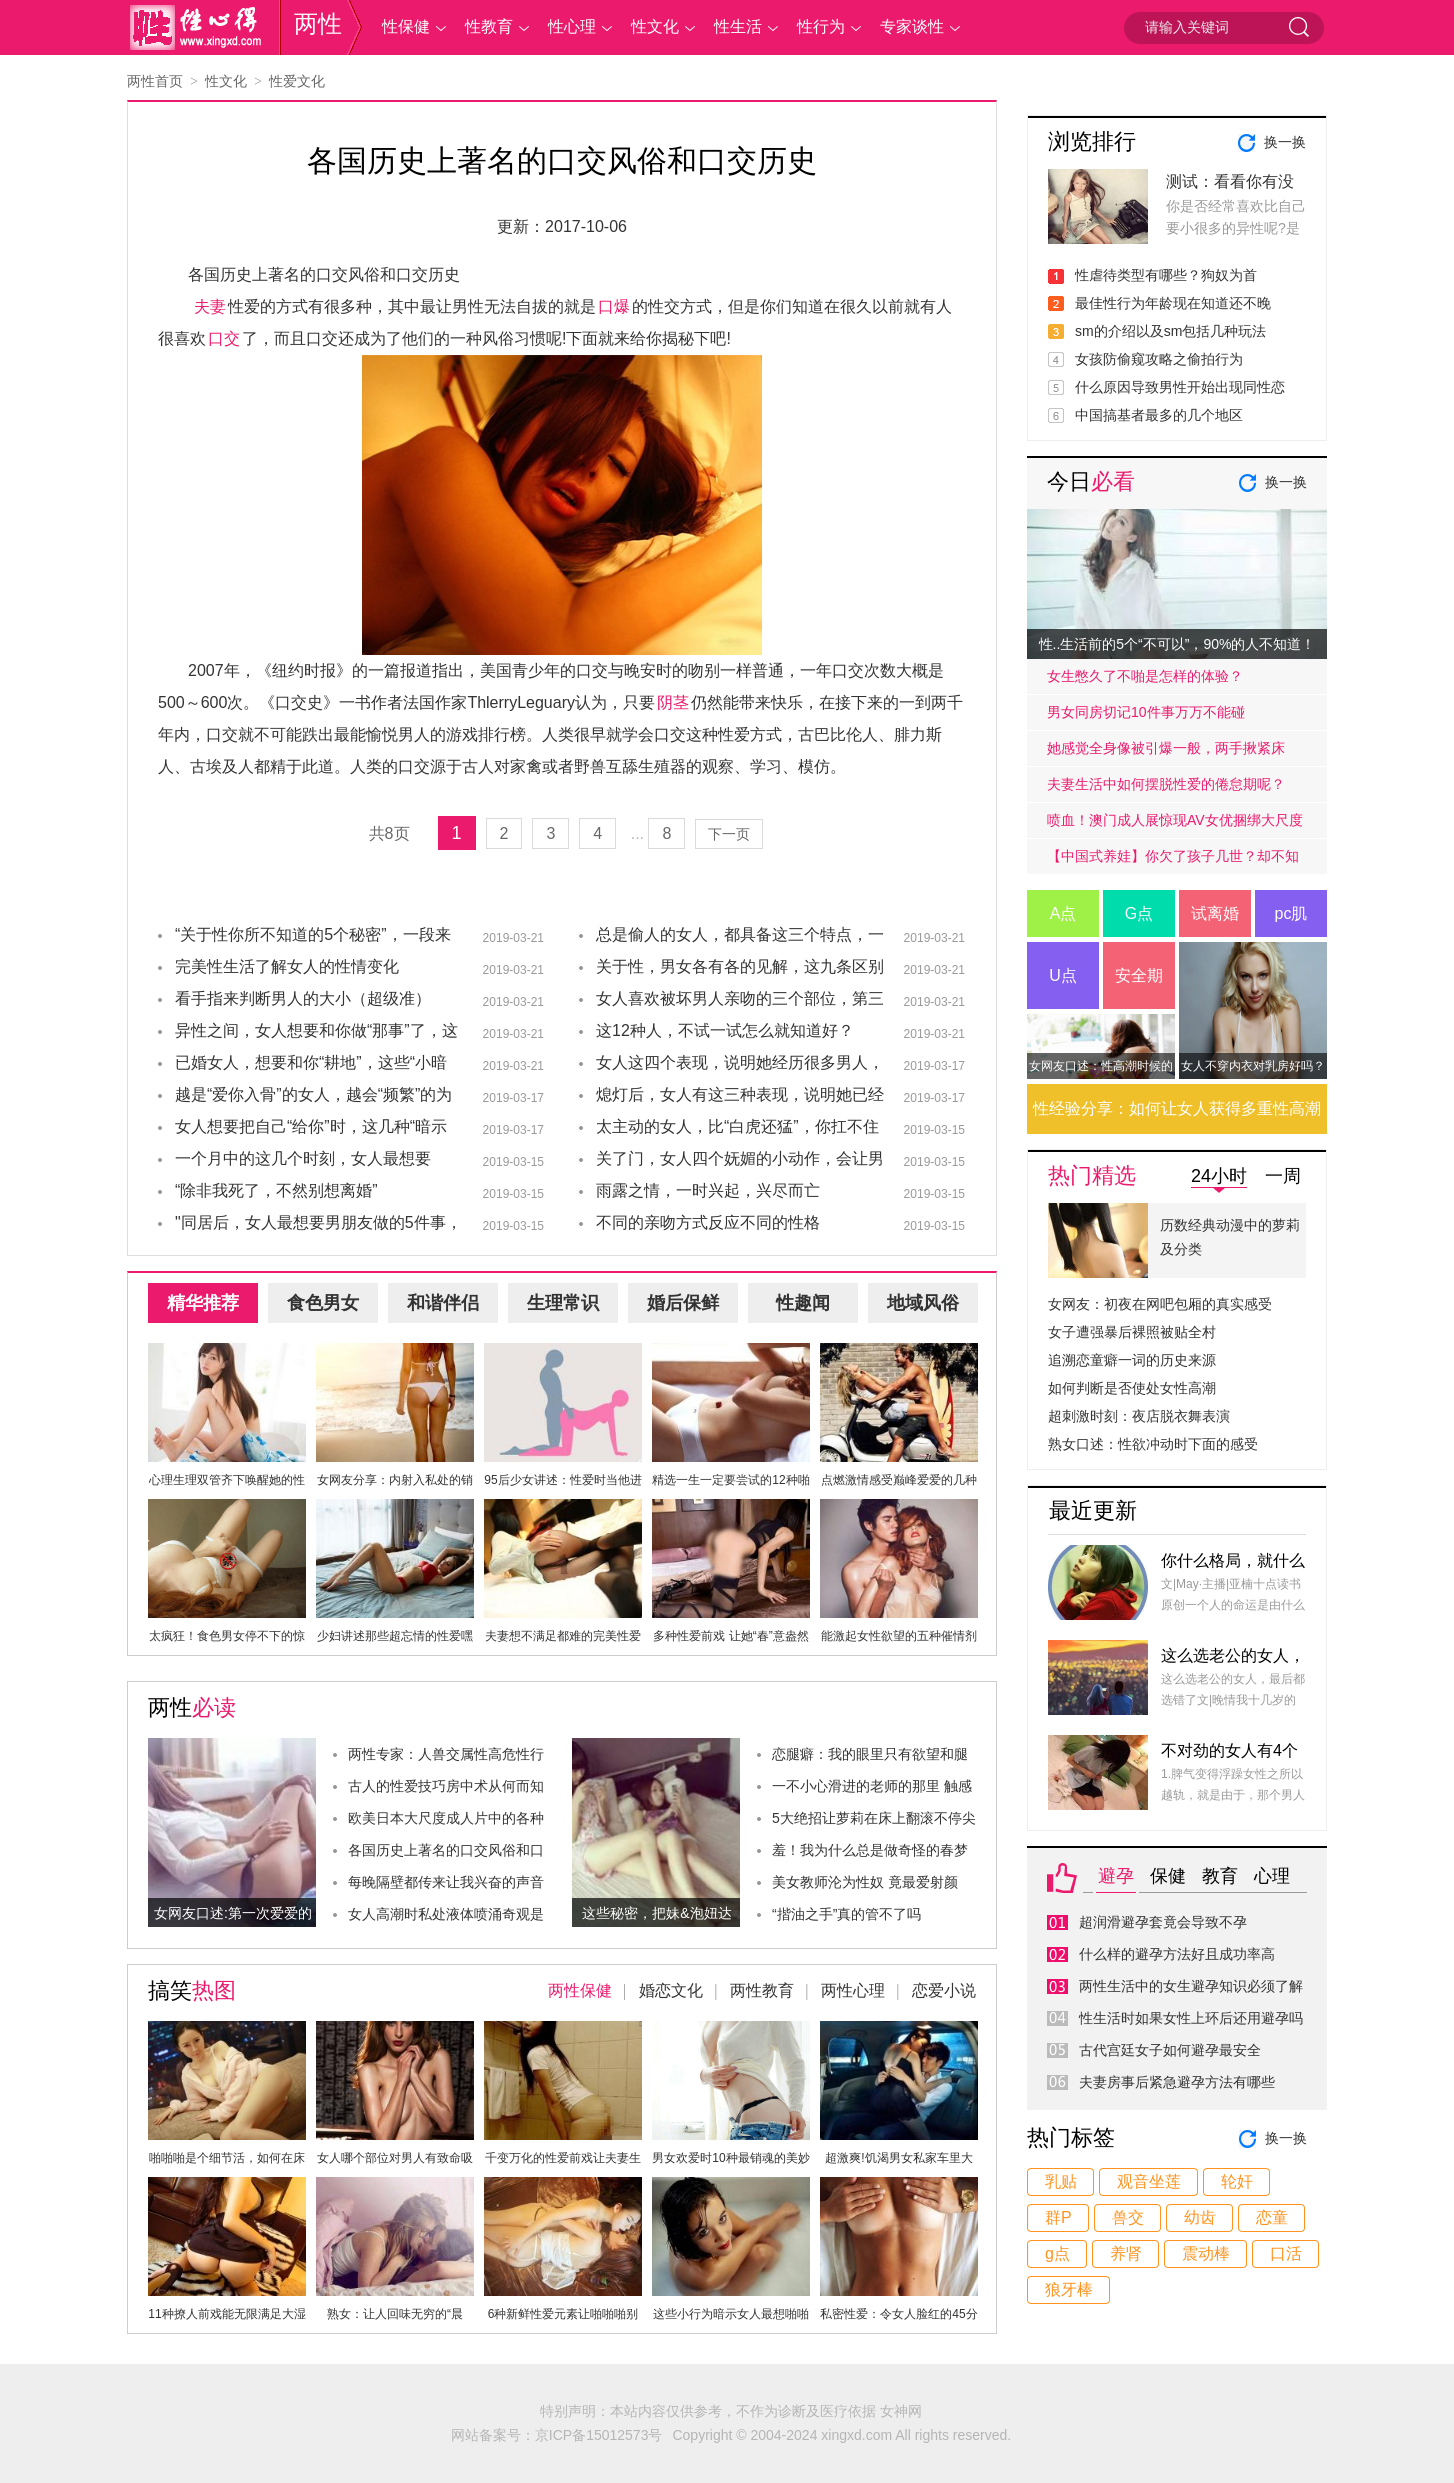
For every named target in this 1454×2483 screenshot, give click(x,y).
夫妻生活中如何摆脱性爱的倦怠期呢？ (1166, 784)
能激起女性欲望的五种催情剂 (899, 1636)
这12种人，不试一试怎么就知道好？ (725, 1030)
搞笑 (192, 1990)
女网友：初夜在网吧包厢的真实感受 (1160, 1304)
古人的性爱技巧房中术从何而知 (446, 1786)
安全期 (1139, 975)
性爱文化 (297, 81)
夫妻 (210, 306)
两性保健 (580, 1990)
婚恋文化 (671, 1990)
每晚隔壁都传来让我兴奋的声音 (446, 1882)
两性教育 (762, 1990)
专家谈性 (912, 26)
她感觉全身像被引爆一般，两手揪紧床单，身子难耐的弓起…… (1166, 753)
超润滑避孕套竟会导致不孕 (1163, 1922)
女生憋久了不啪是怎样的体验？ (1145, 676)
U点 (1063, 975)
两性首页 (155, 81)
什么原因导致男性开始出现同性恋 (1180, 387)
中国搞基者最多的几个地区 (1159, 415)
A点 (1063, 913)
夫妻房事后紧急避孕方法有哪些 (1177, 2082)
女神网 (901, 2411)
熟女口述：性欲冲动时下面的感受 (1153, 1444)
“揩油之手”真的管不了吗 (846, 1914)
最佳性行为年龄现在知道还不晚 (1173, 303)
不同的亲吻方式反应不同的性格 (708, 1222)
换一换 (1285, 142)
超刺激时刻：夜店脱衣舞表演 (1139, 1416)
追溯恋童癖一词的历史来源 (1132, 1360)
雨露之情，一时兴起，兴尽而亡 (708, 1190)
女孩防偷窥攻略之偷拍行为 (1159, 359)
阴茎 (673, 702)
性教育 (489, 26)
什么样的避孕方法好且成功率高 (1177, 1954)
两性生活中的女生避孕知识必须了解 (1191, 1986)
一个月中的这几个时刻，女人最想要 (303, 1158)
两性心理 (853, 1990)
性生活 (738, 26)
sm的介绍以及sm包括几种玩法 (1170, 331)
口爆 (614, 306)
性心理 (572, 26)
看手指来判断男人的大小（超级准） (303, 998)
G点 (1139, 913)
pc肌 (1291, 913)
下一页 (729, 834)
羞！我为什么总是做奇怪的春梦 (870, 1850)
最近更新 (1093, 1510)
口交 (224, 338)
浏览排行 (1092, 141)
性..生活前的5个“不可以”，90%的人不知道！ (1177, 644)
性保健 (406, 26)
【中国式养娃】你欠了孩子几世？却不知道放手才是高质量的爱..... (1173, 861)
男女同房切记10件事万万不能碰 (1146, 712)
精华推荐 (203, 1303)
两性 (318, 23)
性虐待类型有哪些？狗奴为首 (1166, 275)
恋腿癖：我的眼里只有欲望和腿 (870, 1754)
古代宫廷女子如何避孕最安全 (1170, 2050)
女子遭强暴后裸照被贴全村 (1132, 1332)
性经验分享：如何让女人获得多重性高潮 (1177, 1108)
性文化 (655, 26)
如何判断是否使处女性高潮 (1132, 1388)
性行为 (821, 26)
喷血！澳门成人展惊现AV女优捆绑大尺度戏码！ (1175, 825)
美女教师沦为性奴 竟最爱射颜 (865, 1882)
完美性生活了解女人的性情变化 (287, 966)
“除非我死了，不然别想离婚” (276, 1190)
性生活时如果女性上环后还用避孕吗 (1191, 2018)
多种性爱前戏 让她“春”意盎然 (730, 1636)
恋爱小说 (944, 1990)
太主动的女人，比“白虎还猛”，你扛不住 (737, 1126)
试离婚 (1215, 913)
